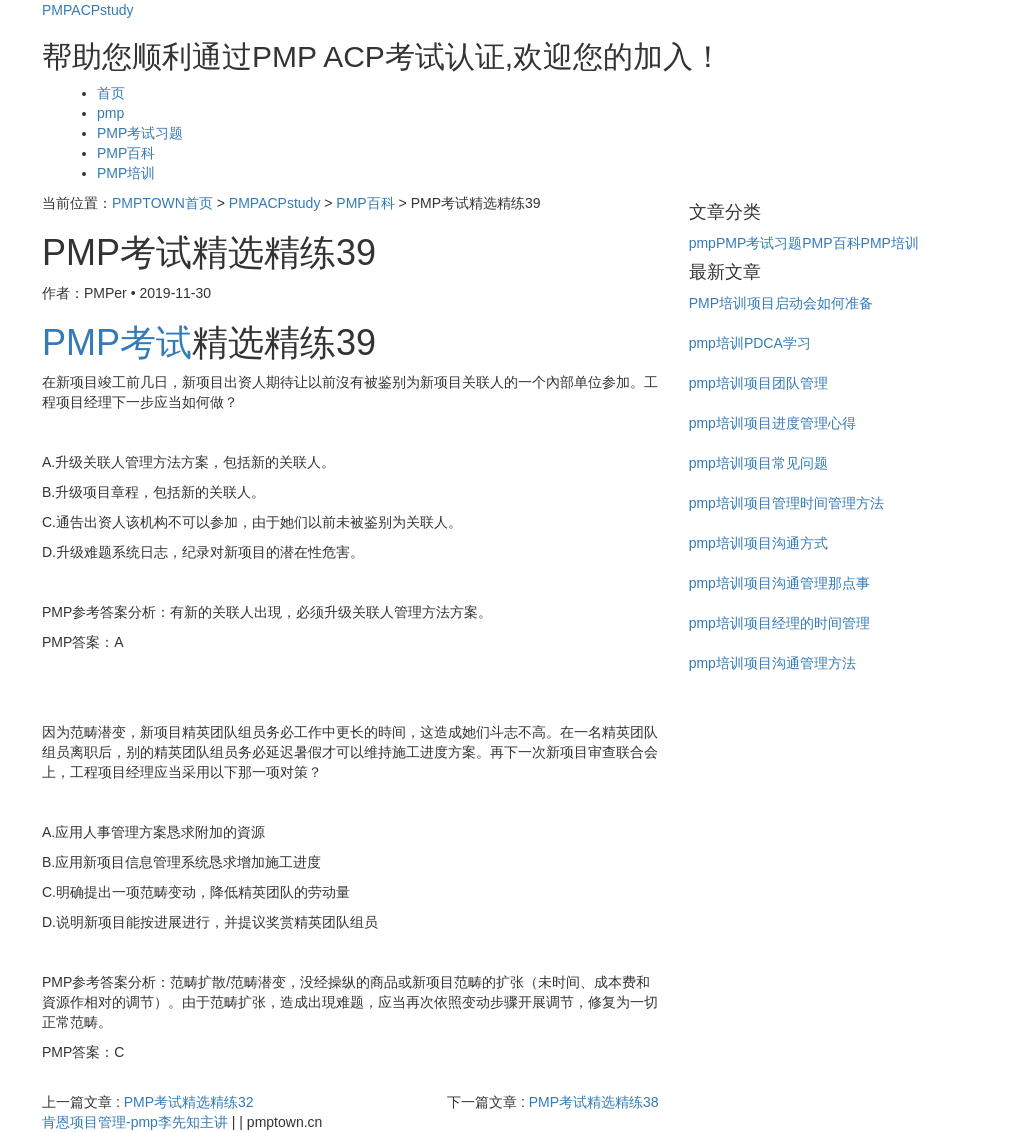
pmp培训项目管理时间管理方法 (786, 503)
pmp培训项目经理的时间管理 (779, 623)
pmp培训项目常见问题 (758, 463)
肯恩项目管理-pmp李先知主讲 (135, 1122)
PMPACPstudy (88, 10)
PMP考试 (117, 342)
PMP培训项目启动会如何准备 (781, 303)
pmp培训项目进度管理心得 (772, 423)
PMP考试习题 (140, 133)
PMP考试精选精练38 (594, 1102)
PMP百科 (126, 153)
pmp (110, 113)
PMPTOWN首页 (162, 203)
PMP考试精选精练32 (189, 1102)
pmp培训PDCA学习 (750, 343)
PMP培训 (126, 173)
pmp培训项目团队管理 (758, 383)
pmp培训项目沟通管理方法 (772, 663)
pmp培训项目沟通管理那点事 (779, 583)
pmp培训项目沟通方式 (758, 543)
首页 (111, 93)
